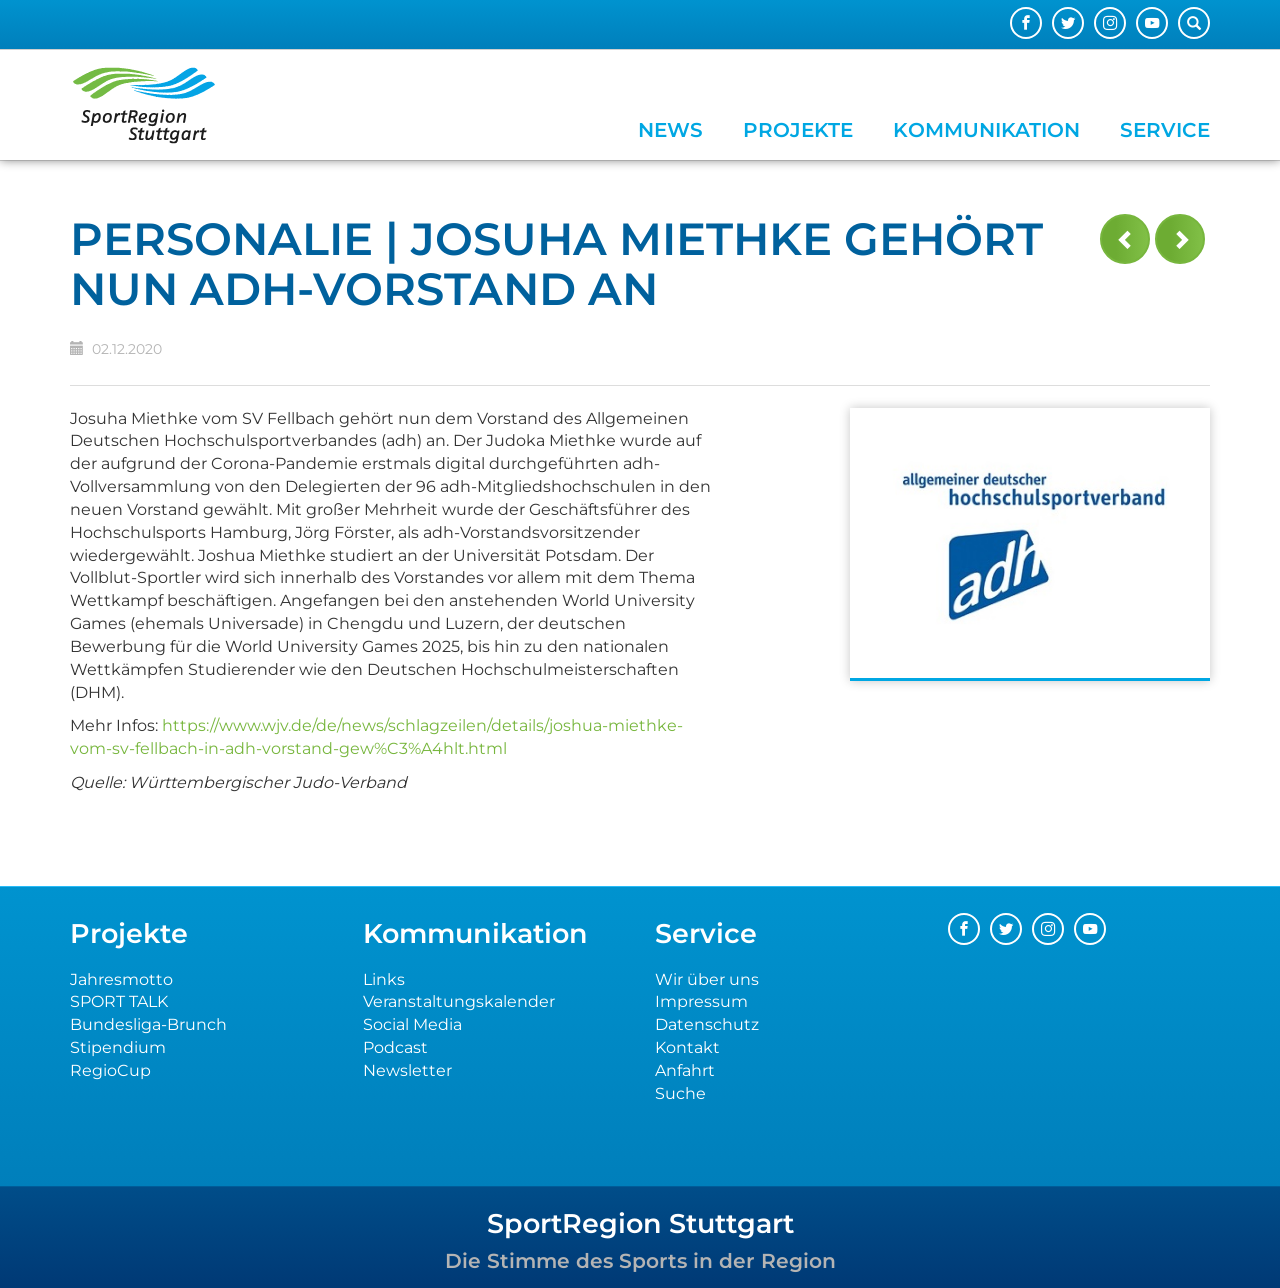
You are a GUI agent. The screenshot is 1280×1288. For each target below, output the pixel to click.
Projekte (798, 130)
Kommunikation (986, 130)
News (670, 130)
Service (1165, 130)
